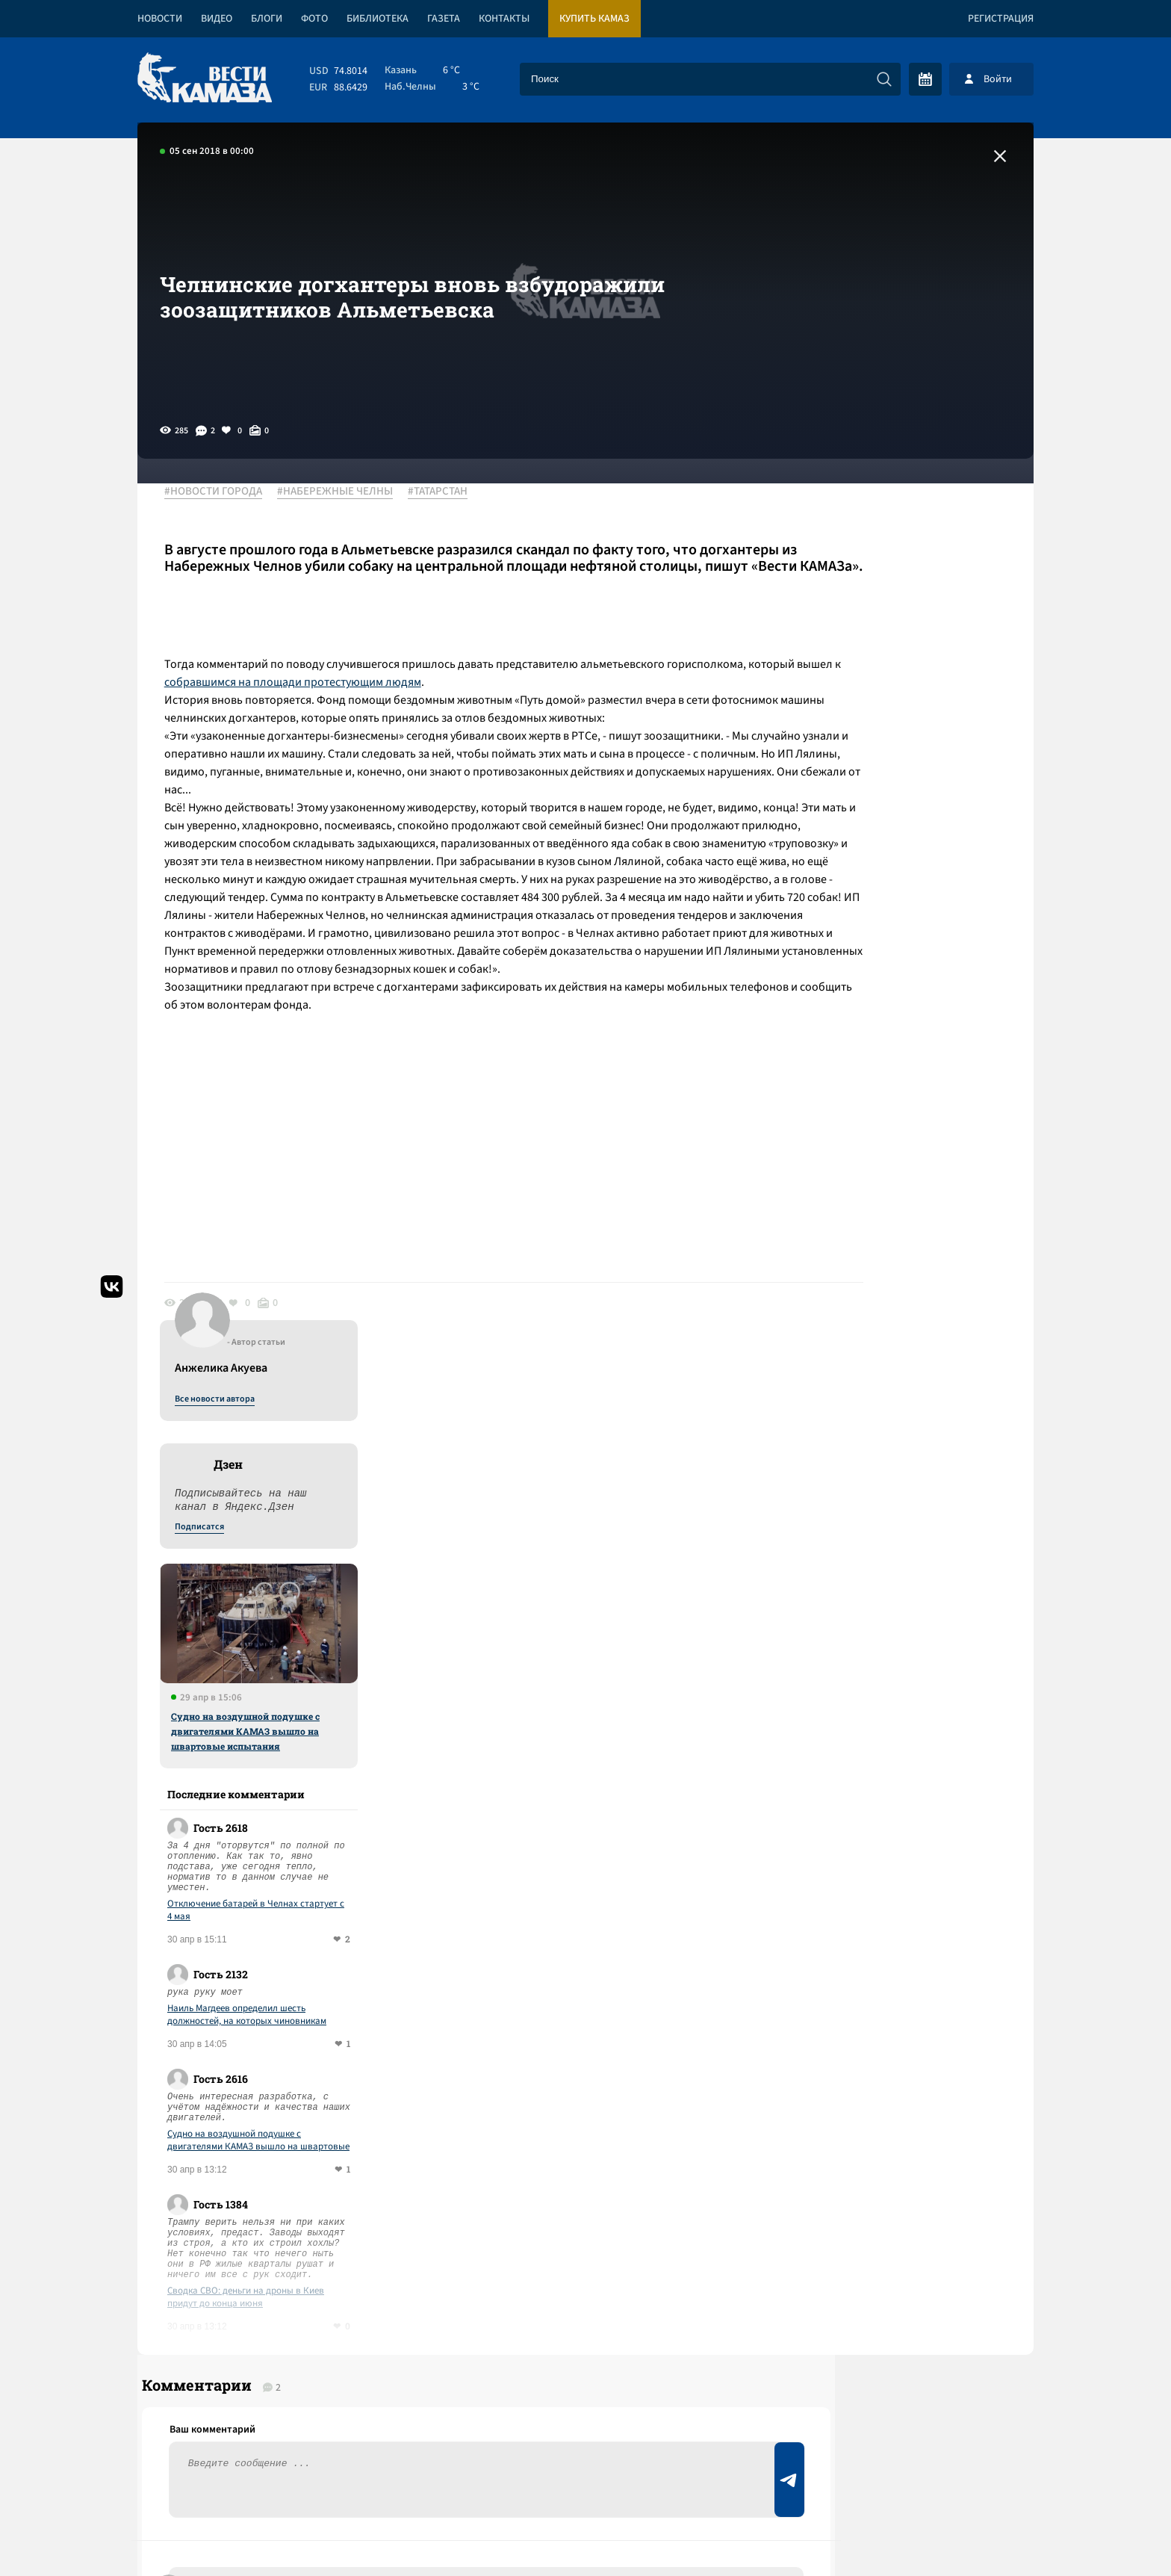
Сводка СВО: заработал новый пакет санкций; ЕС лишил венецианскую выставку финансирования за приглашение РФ (387, 2232)
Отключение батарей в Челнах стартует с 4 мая (909, 1019)
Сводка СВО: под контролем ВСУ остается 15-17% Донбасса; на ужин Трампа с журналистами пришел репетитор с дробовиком (371, 2157)
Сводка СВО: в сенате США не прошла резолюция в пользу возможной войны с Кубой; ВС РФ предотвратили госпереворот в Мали (408, 2082)
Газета (443, 18)
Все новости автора (868, 509)
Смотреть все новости (631, 1960)
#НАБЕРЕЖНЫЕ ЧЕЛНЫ (345, 492)
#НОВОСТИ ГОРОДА (224, 492)
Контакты (504, 18)
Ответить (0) (236, 1856)
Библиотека (378, 18)
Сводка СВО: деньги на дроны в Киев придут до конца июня (899, 1406)
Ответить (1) (220, 1775)
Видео (216, 18)
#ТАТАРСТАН (448, 492)
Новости (159, 18)
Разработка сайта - (976, 2534)
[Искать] (884, 79)
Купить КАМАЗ (594, 18)
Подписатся (853, 637)
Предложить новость (886, 1782)
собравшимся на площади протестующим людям (479, 699)
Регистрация (1001, 18)
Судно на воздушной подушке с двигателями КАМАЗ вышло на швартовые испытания (898, 840)
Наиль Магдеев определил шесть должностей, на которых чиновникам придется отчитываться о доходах (900, 1124)
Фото (314, 18)
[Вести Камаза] (204, 78)
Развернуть (586, 2476)
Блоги (266, 18)
